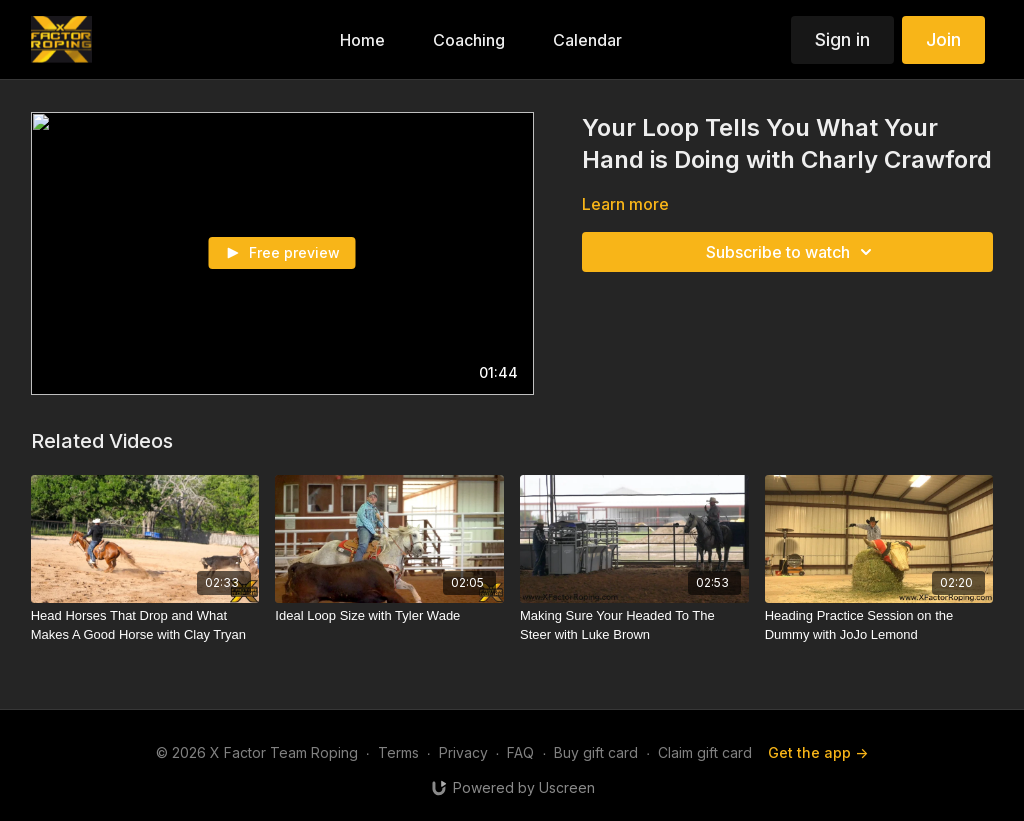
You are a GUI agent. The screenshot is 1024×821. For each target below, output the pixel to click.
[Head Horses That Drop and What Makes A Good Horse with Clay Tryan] (145, 625)
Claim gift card (705, 752)
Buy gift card (596, 752)
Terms (398, 752)
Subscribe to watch (792, 252)
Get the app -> (818, 752)
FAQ (520, 752)
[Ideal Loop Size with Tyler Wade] (389, 616)
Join (943, 39)
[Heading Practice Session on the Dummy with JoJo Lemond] (879, 625)
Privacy (463, 752)
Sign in (842, 39)
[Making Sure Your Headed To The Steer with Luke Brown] (634, 625)
